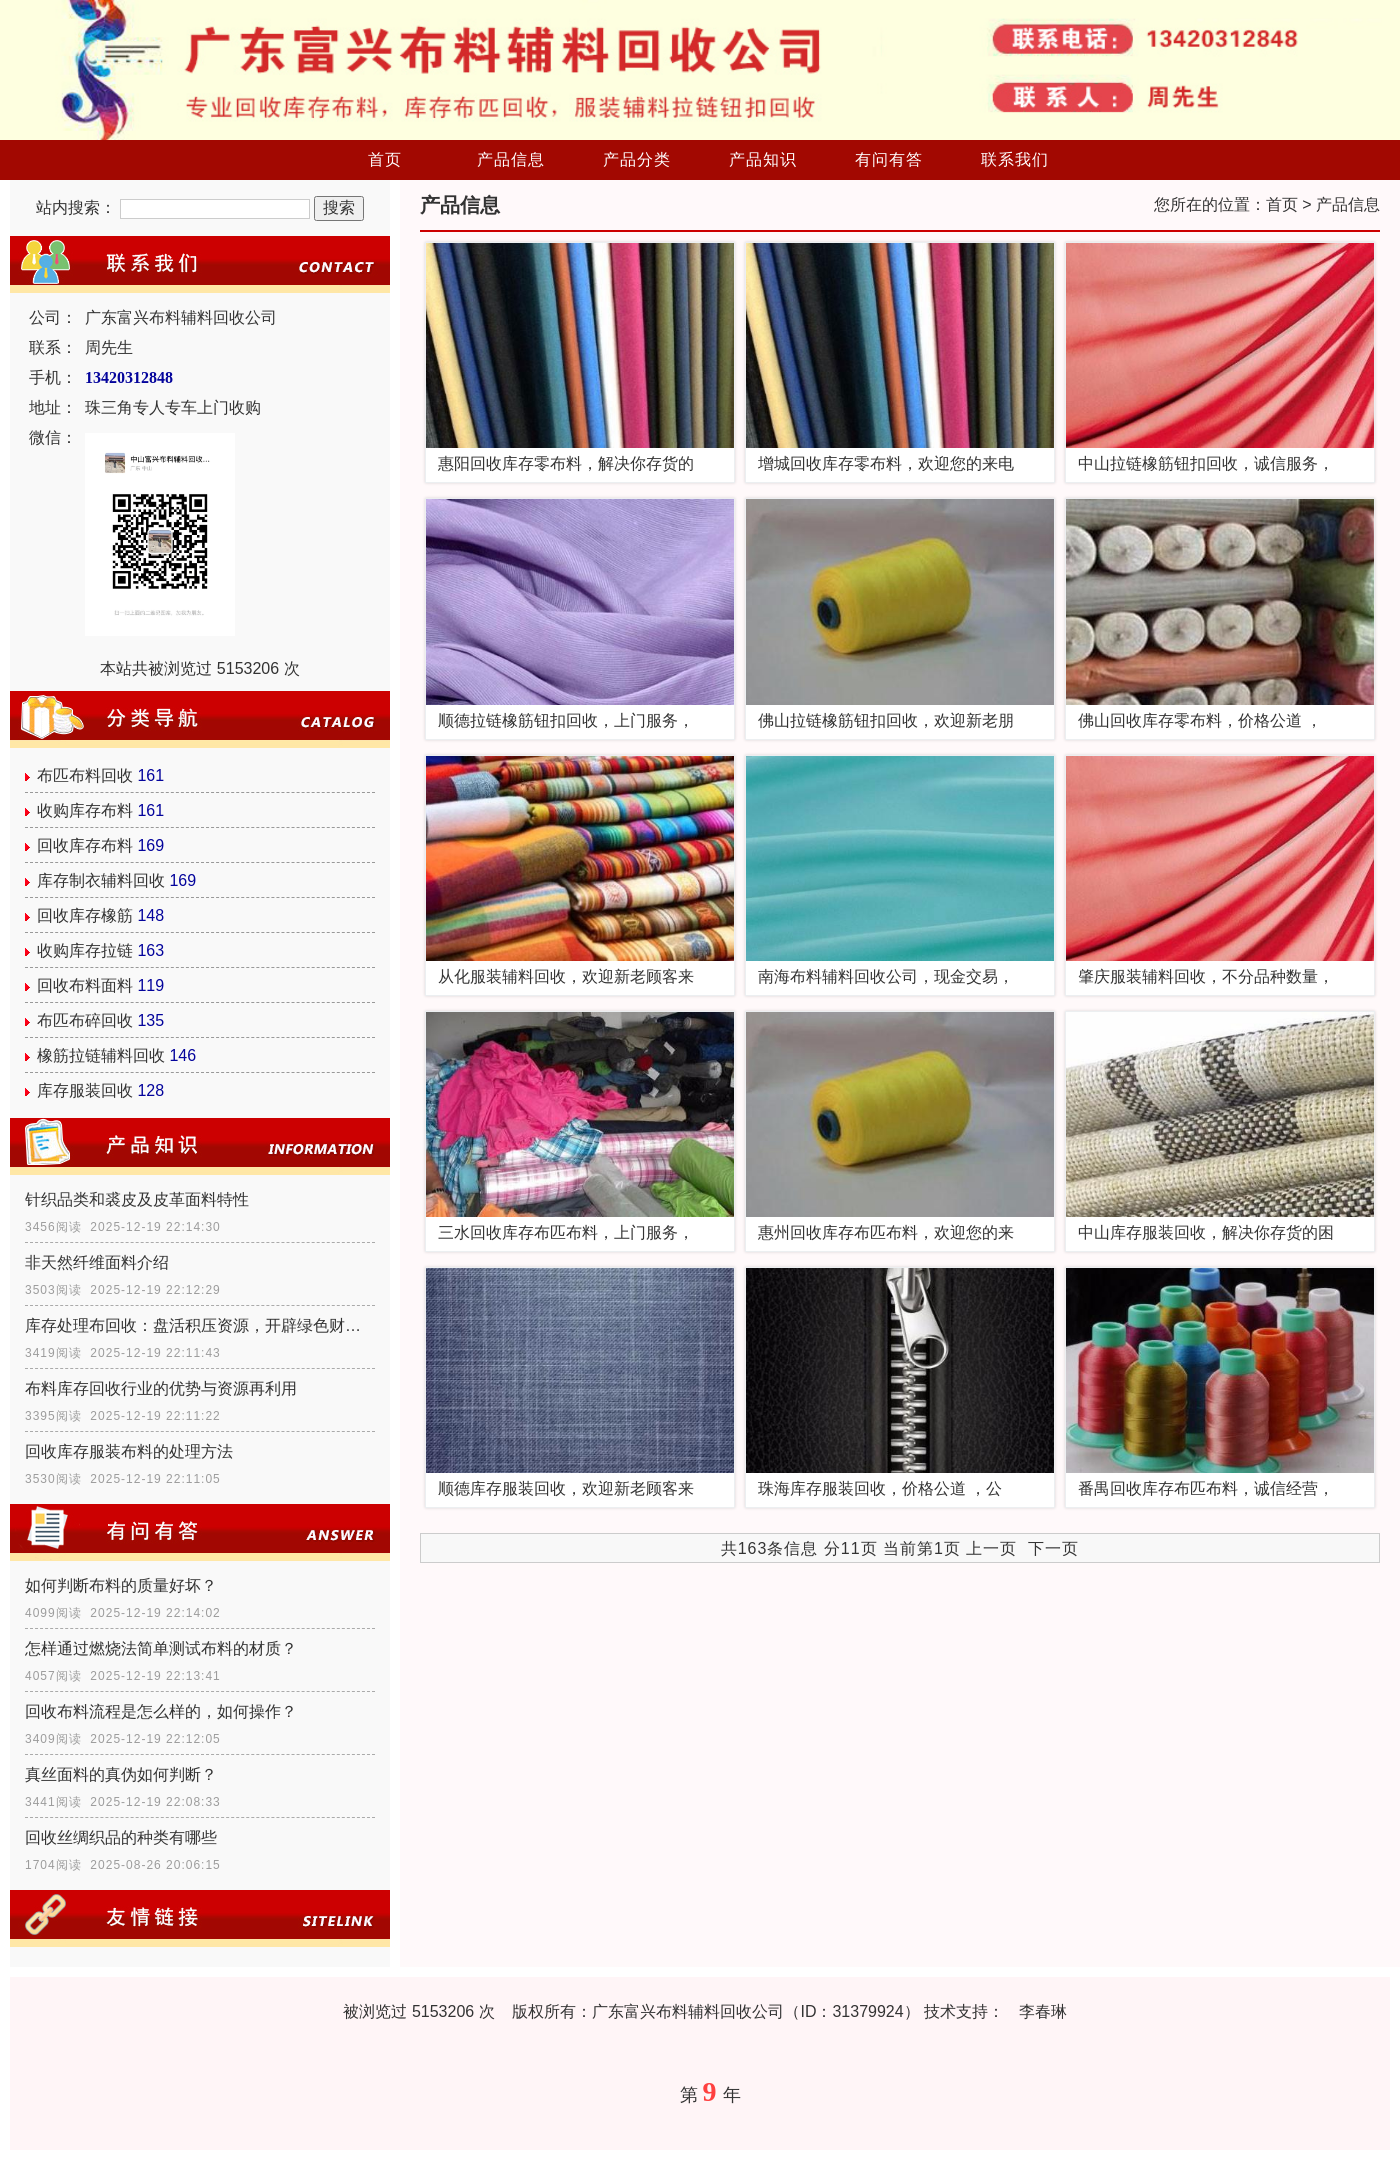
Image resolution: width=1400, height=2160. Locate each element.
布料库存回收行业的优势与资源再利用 (161, 1388)
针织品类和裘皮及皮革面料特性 (137, 1199)
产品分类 (637, 159)
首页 (385, 159)
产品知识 (763, 159)
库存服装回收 (85, 1090)
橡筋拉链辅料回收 (101, 1055)
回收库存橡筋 (85, 915)
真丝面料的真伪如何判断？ (121, 1774)
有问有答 (889, 159)
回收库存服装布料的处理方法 (129, 1451)
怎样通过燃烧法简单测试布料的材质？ (161, 1648)
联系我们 (1015, 159)
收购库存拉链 (85, 950)
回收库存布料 (85, 845)
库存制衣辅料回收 (101, 880)
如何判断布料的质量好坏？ (121, 1585)
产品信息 (511, 159)
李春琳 (1043, 2011)
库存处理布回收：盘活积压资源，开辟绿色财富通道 (200, 1325)
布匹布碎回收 (85, 1020)
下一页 (1053, 1548)
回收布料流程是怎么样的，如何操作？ (161, 1711)
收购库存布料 (85, 810)
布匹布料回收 (85, 775)
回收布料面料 (85, 985)
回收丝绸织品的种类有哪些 (121, 1837)
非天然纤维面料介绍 (97, 1262)
